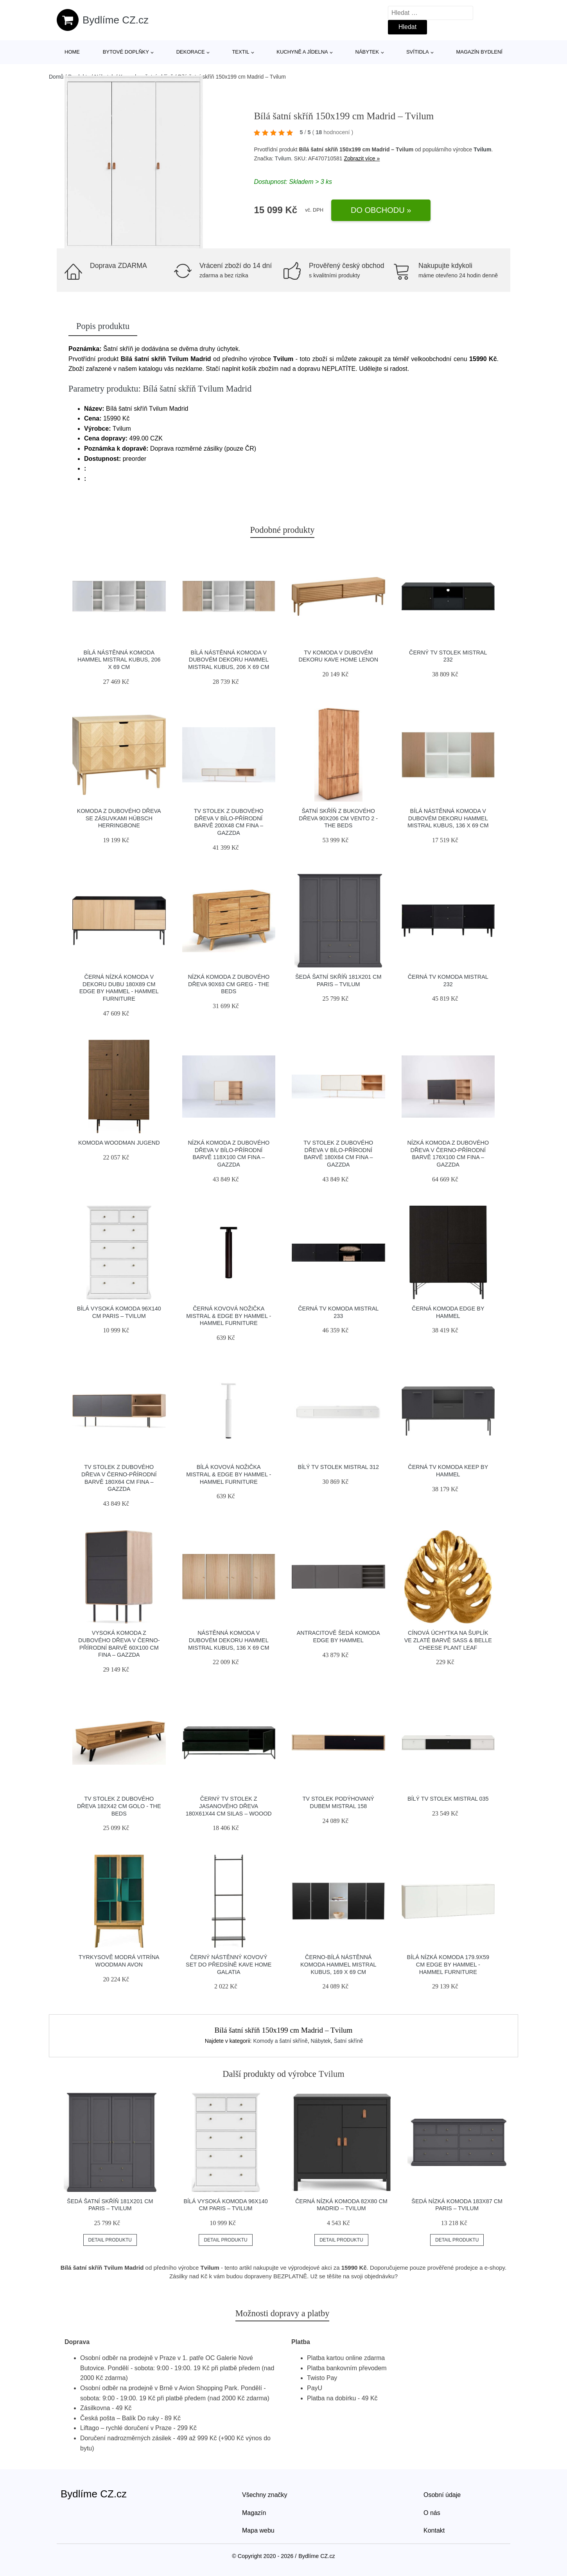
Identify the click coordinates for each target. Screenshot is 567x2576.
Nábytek (367, 52)
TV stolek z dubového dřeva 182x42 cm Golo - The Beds (119, 1806)
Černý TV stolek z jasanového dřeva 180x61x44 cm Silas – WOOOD (229, 1806)
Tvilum (482, 149)
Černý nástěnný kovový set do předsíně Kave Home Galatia (228, 1964)
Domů (56, 77)
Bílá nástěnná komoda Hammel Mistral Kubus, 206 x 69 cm (118, 659)
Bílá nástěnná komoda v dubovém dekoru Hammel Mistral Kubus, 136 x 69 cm (447, 818)
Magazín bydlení (479, 52)
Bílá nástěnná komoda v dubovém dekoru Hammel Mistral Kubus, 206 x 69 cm (228, 659)
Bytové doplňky (126, 52)
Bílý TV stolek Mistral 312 (338, 1467)
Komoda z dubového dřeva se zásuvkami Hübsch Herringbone (119, 818)
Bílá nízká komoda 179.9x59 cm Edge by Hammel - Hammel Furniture (448, 1964)
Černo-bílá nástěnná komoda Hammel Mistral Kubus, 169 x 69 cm (338, 1964)
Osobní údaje (442, 2495)
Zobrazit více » (362, 158)
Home (72, 52)
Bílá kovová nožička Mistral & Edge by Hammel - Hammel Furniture (228, 1474)
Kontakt (434, 2530)
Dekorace (190, 52)
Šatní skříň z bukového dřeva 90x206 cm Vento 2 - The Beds (338, 818)
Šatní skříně (348, 2041)
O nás (431, 2512)
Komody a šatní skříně (280, 2041)
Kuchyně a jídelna (302, 52)
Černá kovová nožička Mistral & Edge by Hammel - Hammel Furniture (228, 1315)
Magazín (254, 2512)
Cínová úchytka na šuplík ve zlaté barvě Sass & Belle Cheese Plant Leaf (448, 1640)
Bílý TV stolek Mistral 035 (448, 1799)
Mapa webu (258, 2530)
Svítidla (417, 52)
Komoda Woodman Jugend (119, 1143)
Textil (240, 52)
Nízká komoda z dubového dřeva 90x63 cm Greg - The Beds (228, 984)
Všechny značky (264, 2495)
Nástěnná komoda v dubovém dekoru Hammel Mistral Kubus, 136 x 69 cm (228, 1640)
